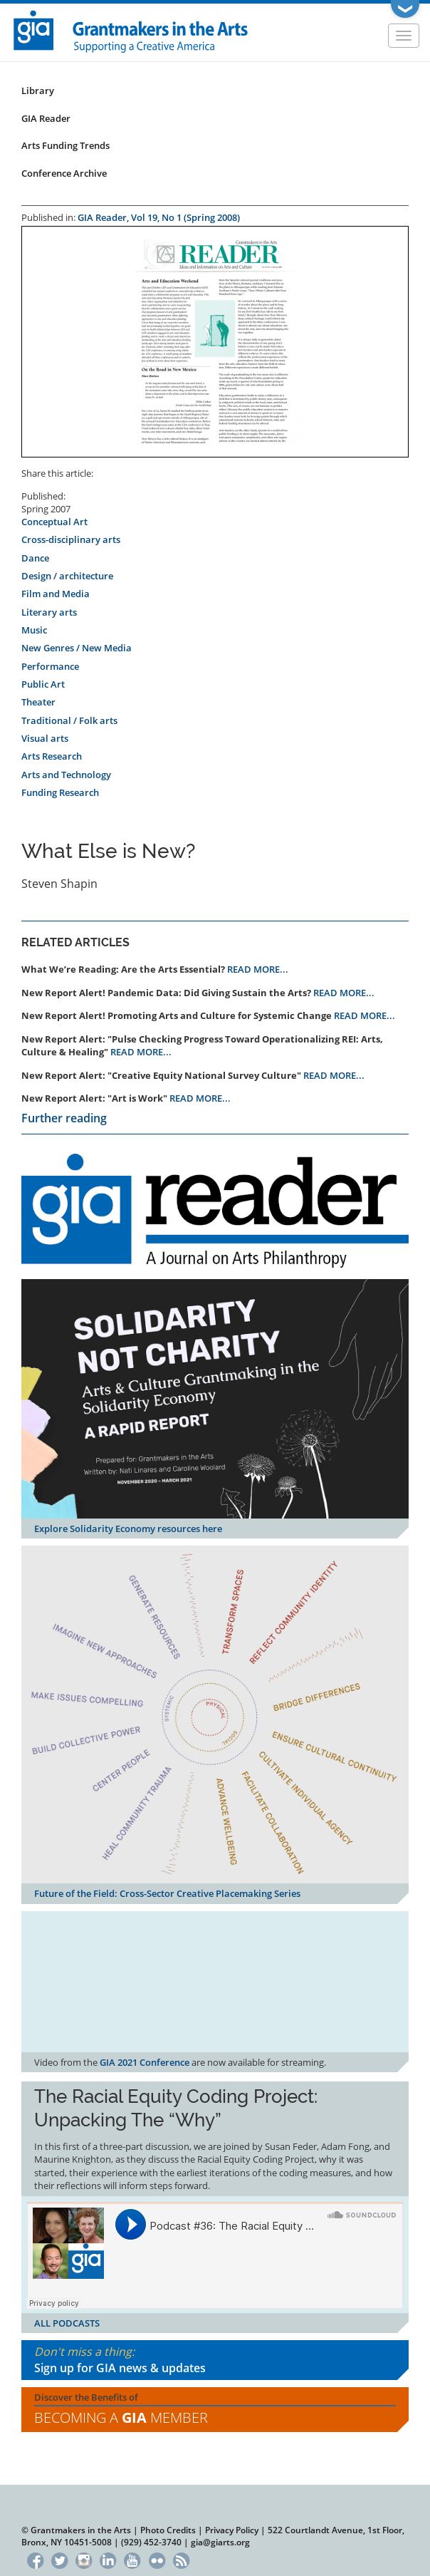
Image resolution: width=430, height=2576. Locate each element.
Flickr (157, 2558)
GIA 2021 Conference (144, 2062)
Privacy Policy (231, 2530)
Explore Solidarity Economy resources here (128, 1528)
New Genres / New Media (76, 647)
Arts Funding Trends (65, 145)
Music (34, 630)
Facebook (35, 2558)
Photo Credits (168, 2530)
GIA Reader (45, 118)
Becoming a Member (121, 2417)
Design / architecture (67, 575)
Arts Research (51, 756)
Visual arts (44, 738)
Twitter (59, 2558)
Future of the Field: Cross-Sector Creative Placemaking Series (167, 1893)
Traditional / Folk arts (69, 720)
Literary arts (49, 612)
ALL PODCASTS (67, 2323)
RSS (181, 2558)
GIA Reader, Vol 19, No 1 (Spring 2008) (159, 217)
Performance (50, 666)
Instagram (83, 2558)
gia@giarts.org (220, 2542)
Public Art (43, 684)
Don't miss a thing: (215, 2360)
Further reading (64, 1118)
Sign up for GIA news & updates (120, 2368)
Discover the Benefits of (215, 2409)
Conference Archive (64, 173)
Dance (35, 558)
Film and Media (55, 593)
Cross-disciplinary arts (70, 539)
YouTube (132, 2558)
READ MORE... (257, 969)
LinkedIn (108, 2558)
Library (37, 90)
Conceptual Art (54, 521)
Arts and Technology (66, 774)
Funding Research (60, 792)
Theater (38, 701)
